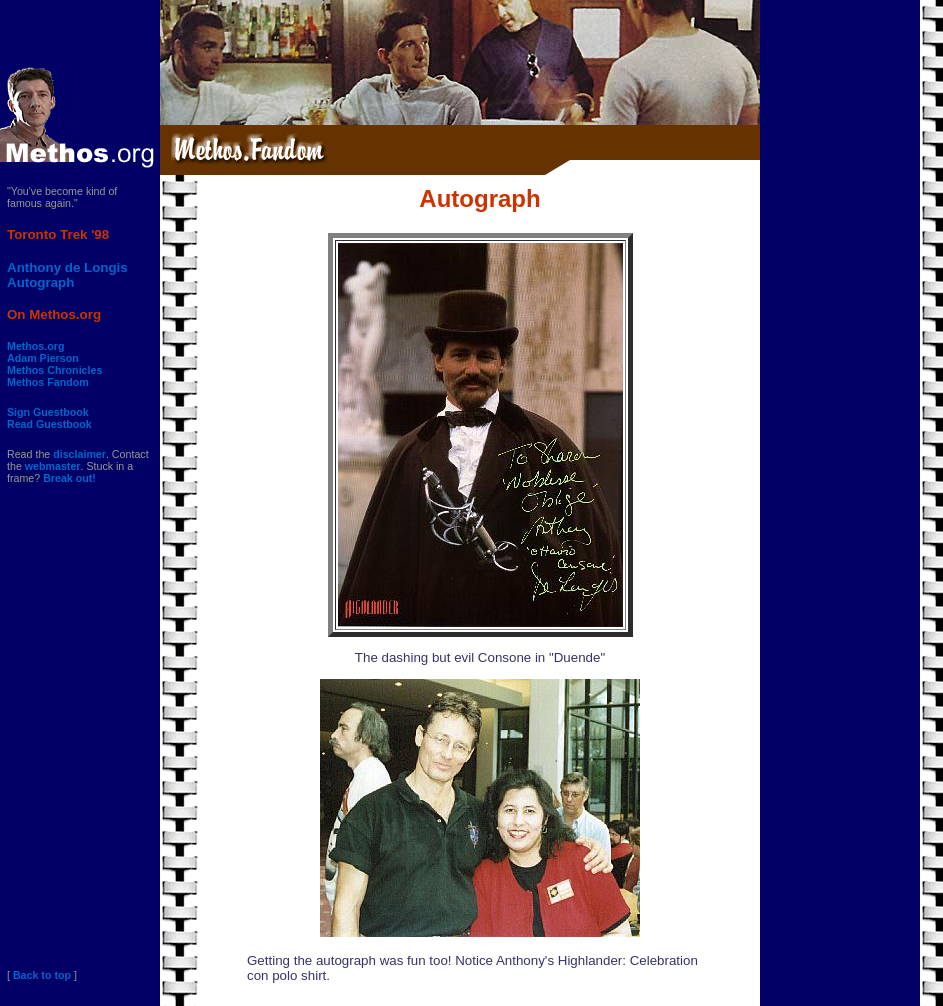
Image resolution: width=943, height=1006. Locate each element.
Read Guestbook (49, 424)
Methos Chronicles (54, 370)
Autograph (40, 282)
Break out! (69, 478)
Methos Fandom (48, 382)
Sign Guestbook (48, 412)
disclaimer (79, 454)
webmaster (53, 466)
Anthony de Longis (67, 267)
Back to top (42, 975)
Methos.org (35, 346)
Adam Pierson (43, 358)
